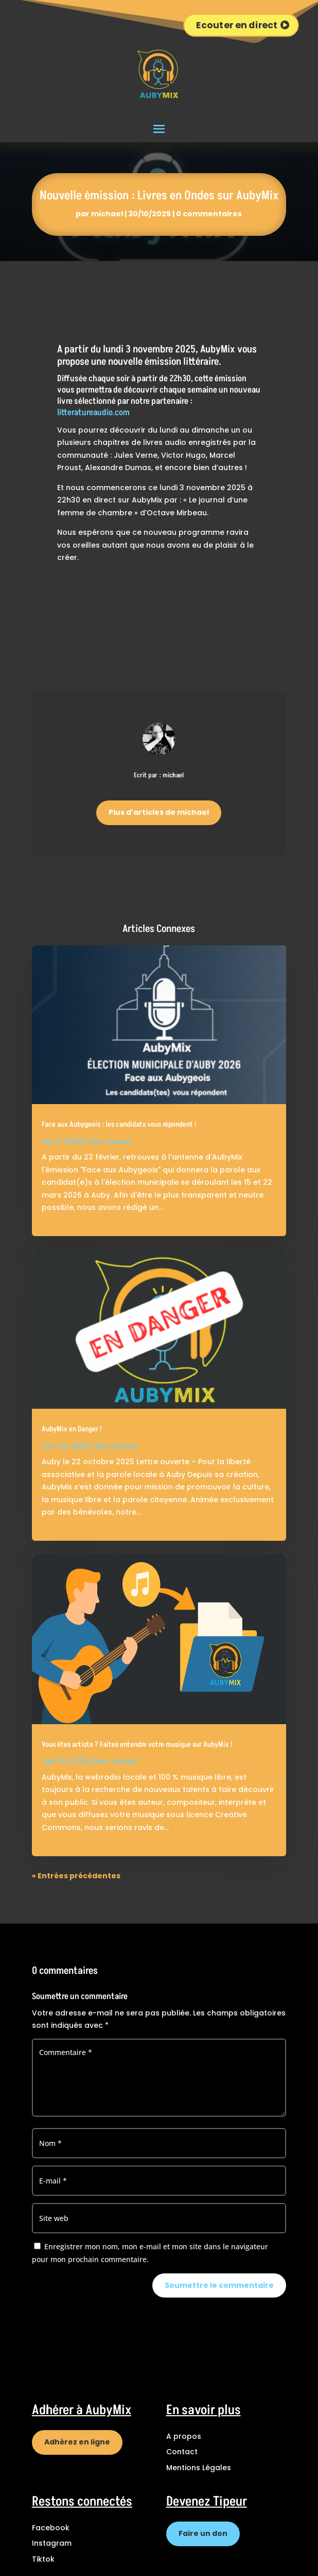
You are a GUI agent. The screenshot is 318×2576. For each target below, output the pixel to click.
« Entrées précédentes (76, 1876)
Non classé (110, 1141)
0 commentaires (209, 214)
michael (107, 214)
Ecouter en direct (237, 24)
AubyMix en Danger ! (71, 1429)
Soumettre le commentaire (219, 2285)
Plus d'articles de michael (159, 812)
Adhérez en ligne (77, 2442)
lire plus (57, 1220)
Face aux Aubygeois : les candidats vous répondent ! (119, 1124)
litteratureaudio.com (93, 412)
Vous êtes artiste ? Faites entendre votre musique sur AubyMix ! (137, 1745)
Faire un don (203, 2533)
